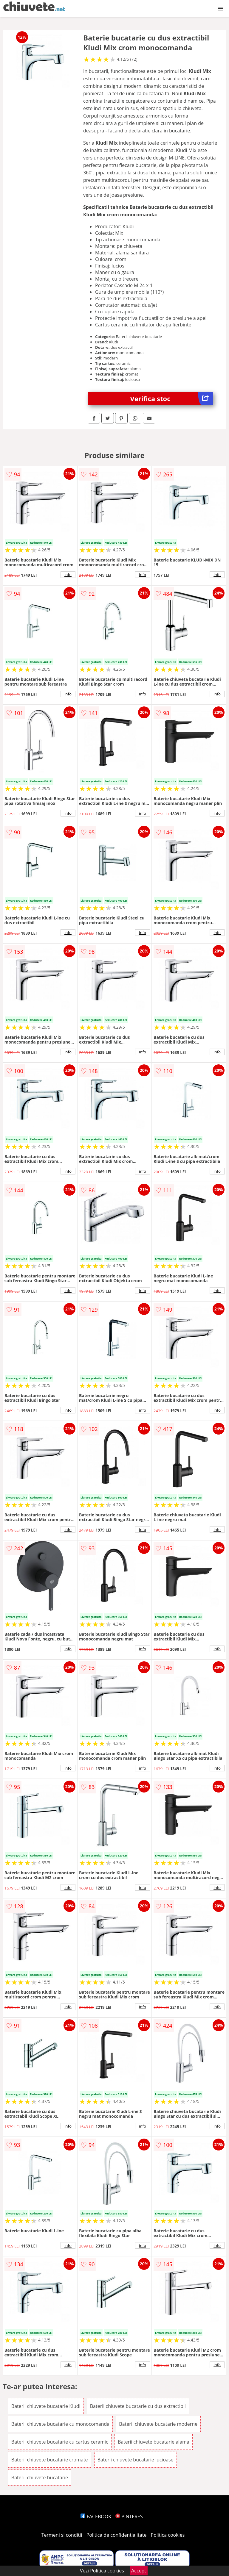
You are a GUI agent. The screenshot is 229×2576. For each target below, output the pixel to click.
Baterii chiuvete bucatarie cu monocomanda (60, 2424)
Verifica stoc (171, 398)
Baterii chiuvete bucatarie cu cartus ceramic (59, 2442)
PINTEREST (130, 2516)
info (68, 574)
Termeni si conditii (61, 2535)
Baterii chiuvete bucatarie (39, 2477)
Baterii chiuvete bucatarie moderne (158, 2424)
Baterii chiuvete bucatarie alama (153, 2442)
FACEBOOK (96, 2516)
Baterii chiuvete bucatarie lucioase (136, 2459)
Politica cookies (168, 2535)
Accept (138, 2570)
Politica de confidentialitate (116, 2535)
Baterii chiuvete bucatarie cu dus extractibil (138, 2406)
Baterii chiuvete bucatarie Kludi (46, 2406)
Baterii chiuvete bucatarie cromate (49, 2459)
